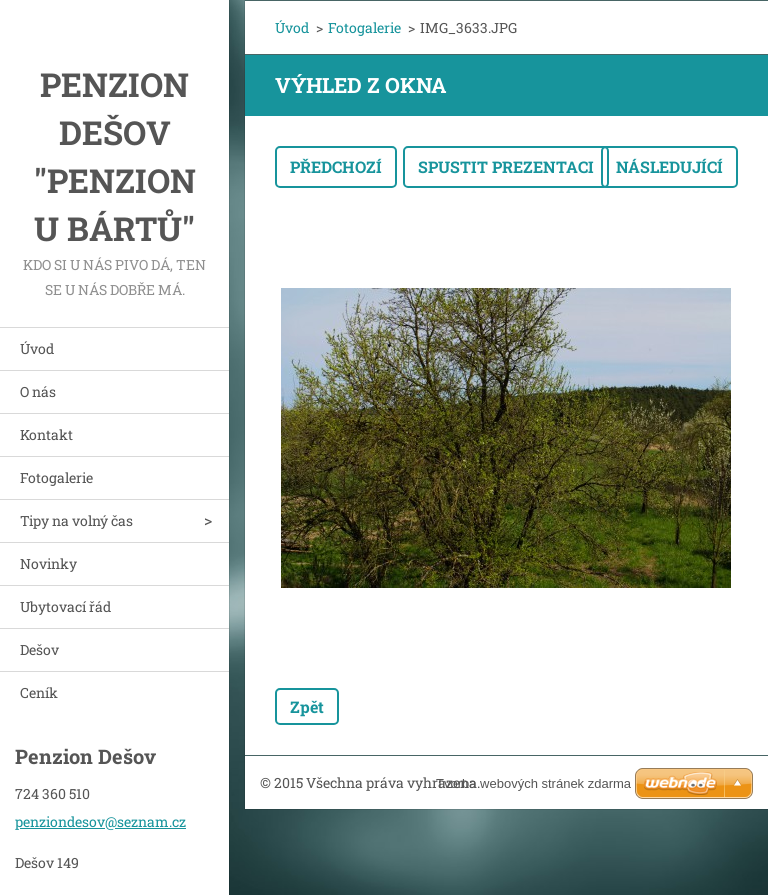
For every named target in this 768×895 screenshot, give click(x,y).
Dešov (39, 649)
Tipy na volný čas (76, 520)
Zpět (307, 706)
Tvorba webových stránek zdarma (533, 783)
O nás (38, 391)
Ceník (39, 692)
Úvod (37, 348)
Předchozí (336, 166)
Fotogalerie (56, 477)
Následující (669, 166)
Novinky (48, 563)
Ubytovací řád (65, 606)
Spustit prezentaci (506, 166)
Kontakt (46, 434)
